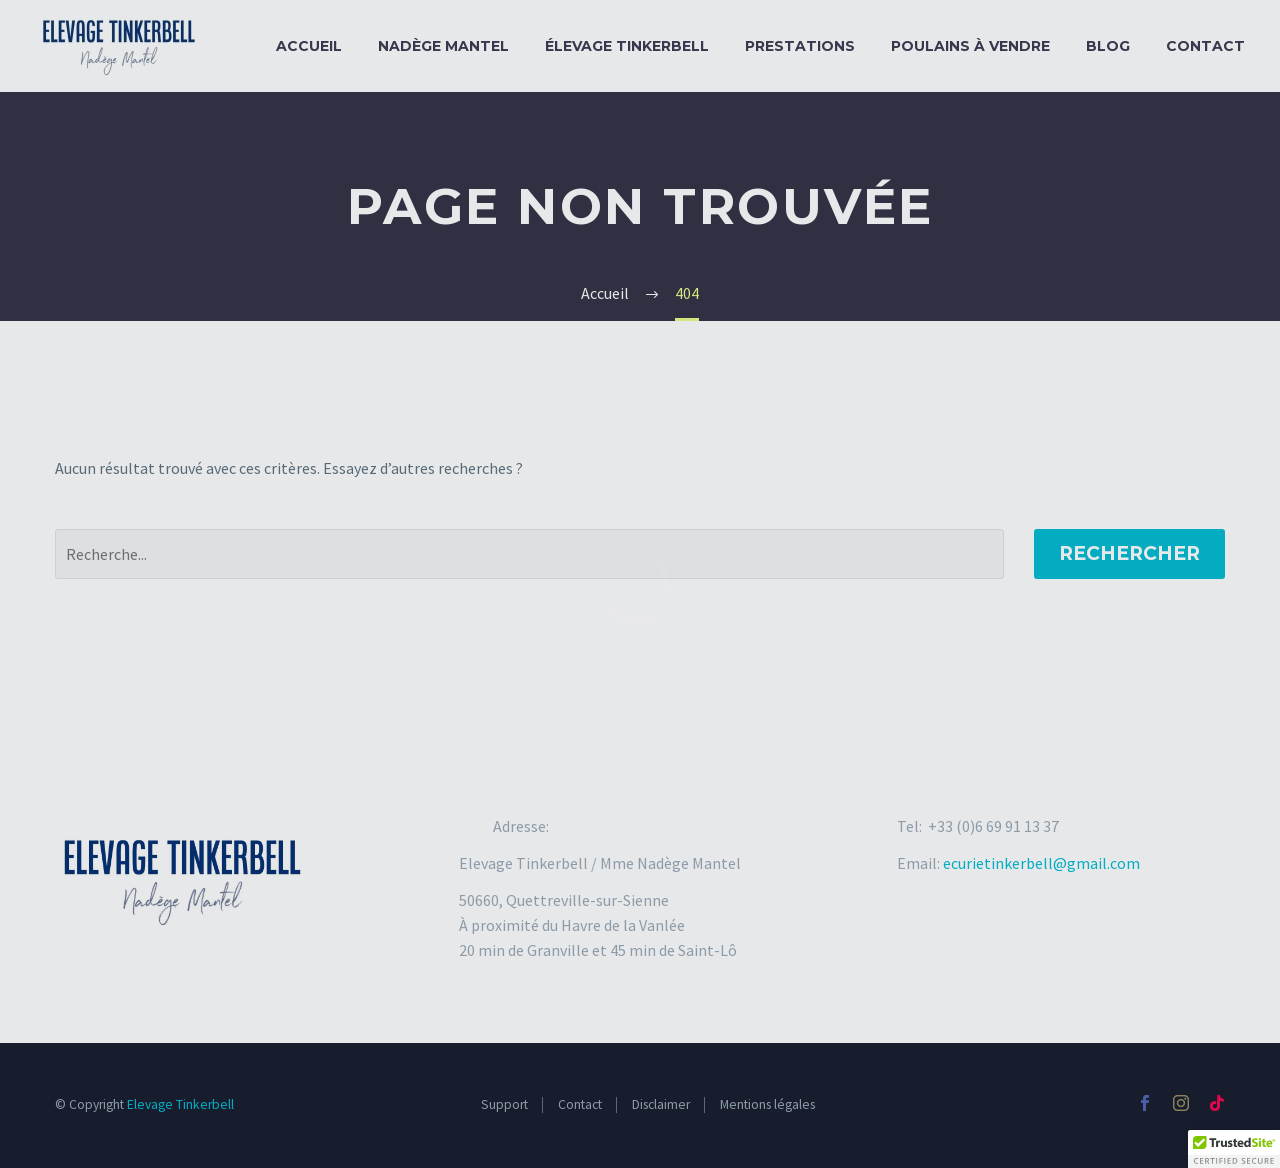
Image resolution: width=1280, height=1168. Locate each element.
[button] (1234, 1149)
